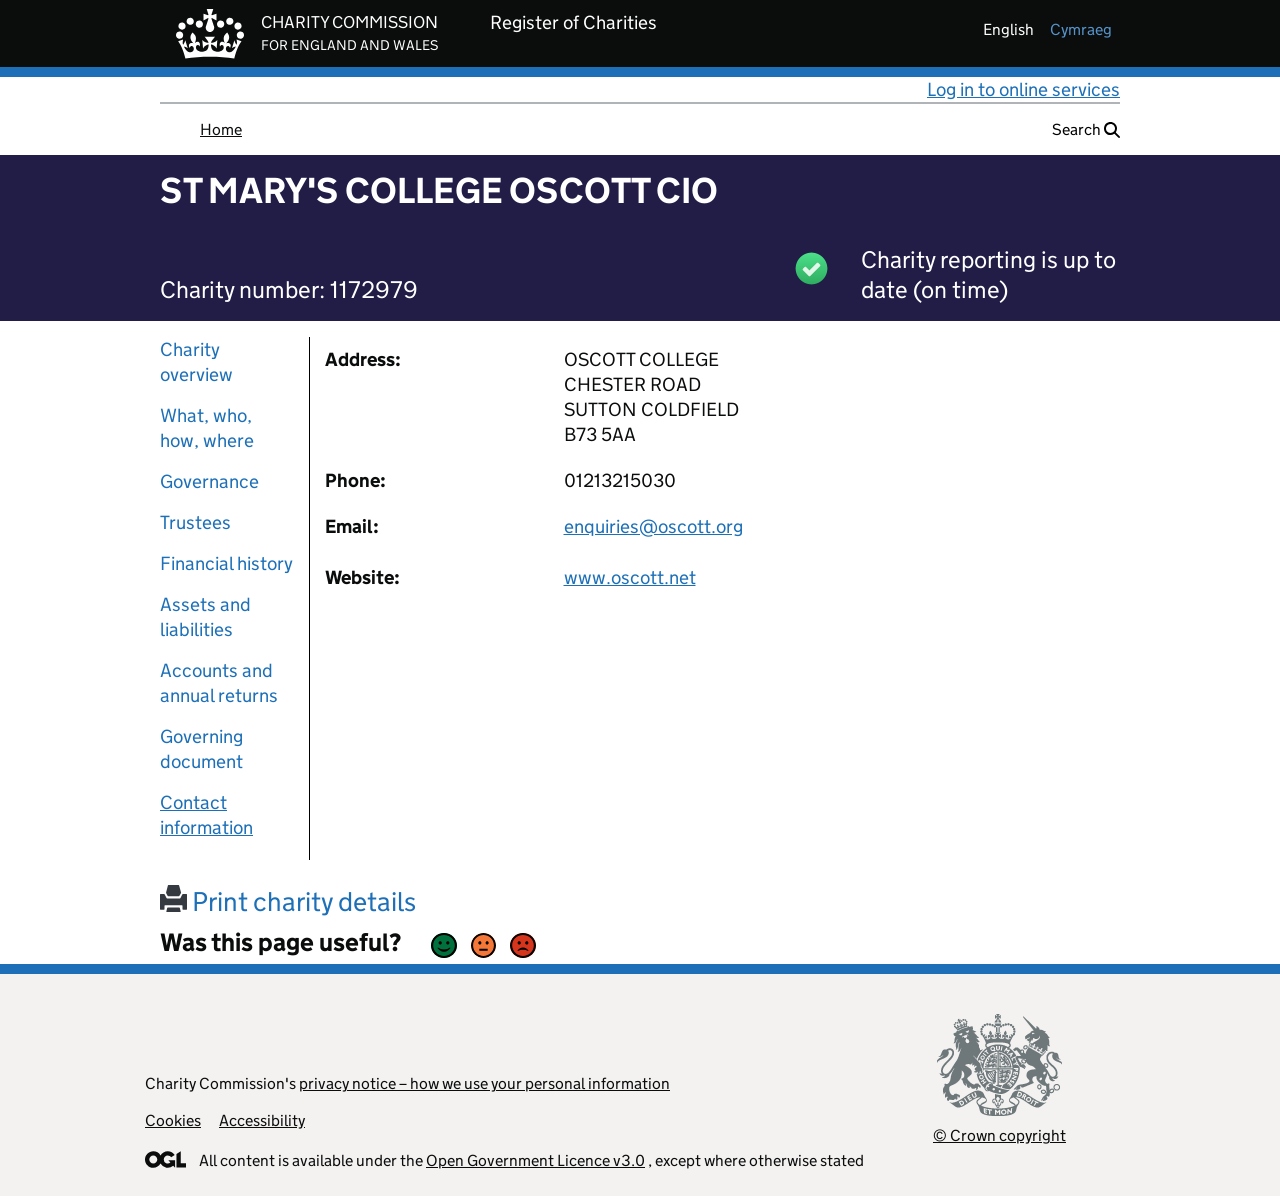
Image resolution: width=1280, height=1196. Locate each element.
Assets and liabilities (205, 617)
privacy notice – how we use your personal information (484, 1083)
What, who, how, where (207, 428)
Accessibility (262, 1120)
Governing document (201, 749)
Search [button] (1086, 129)
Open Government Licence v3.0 (535, 1160)
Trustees (195, 522)
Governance (209, 481)
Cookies (173, 1120)
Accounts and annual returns (219, 683)
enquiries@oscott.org (653, 526)
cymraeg (1081, 29)
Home (221, 129)
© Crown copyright (999, 1135)
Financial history (226, 563)
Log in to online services (1023, 89)
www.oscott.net (630, 577)
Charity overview (196, 362)
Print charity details (288, 901)
